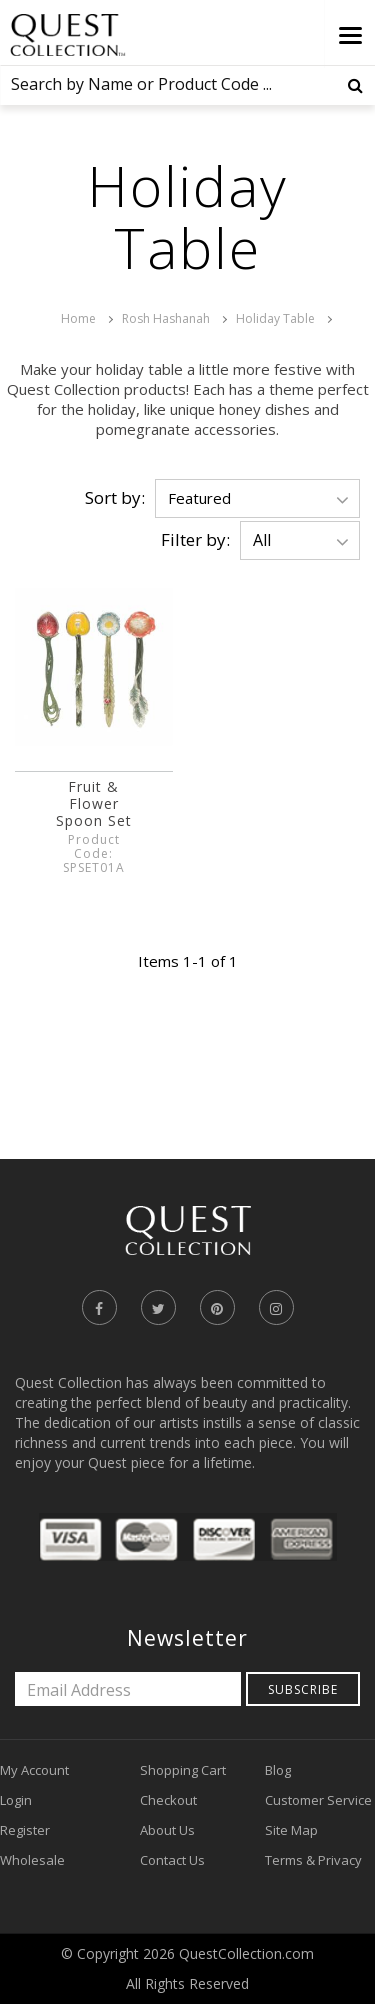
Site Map (291, 1830)
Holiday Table (275, 318)
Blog (278, 1770)
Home (78, 318)
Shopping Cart (183, 1770)
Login (16, 1800)
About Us (167, 1830)
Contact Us (172, 1860)
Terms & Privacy (313, 1860)
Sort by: (115, 497)
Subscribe (303, 1689)
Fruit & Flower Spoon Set (94, 803)
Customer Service (318, 1800)
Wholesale (32, 1860)
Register (25, 1830)
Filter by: (195, 539)
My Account (34, 1770)
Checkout (168, 1800)
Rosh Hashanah (166, 318)
